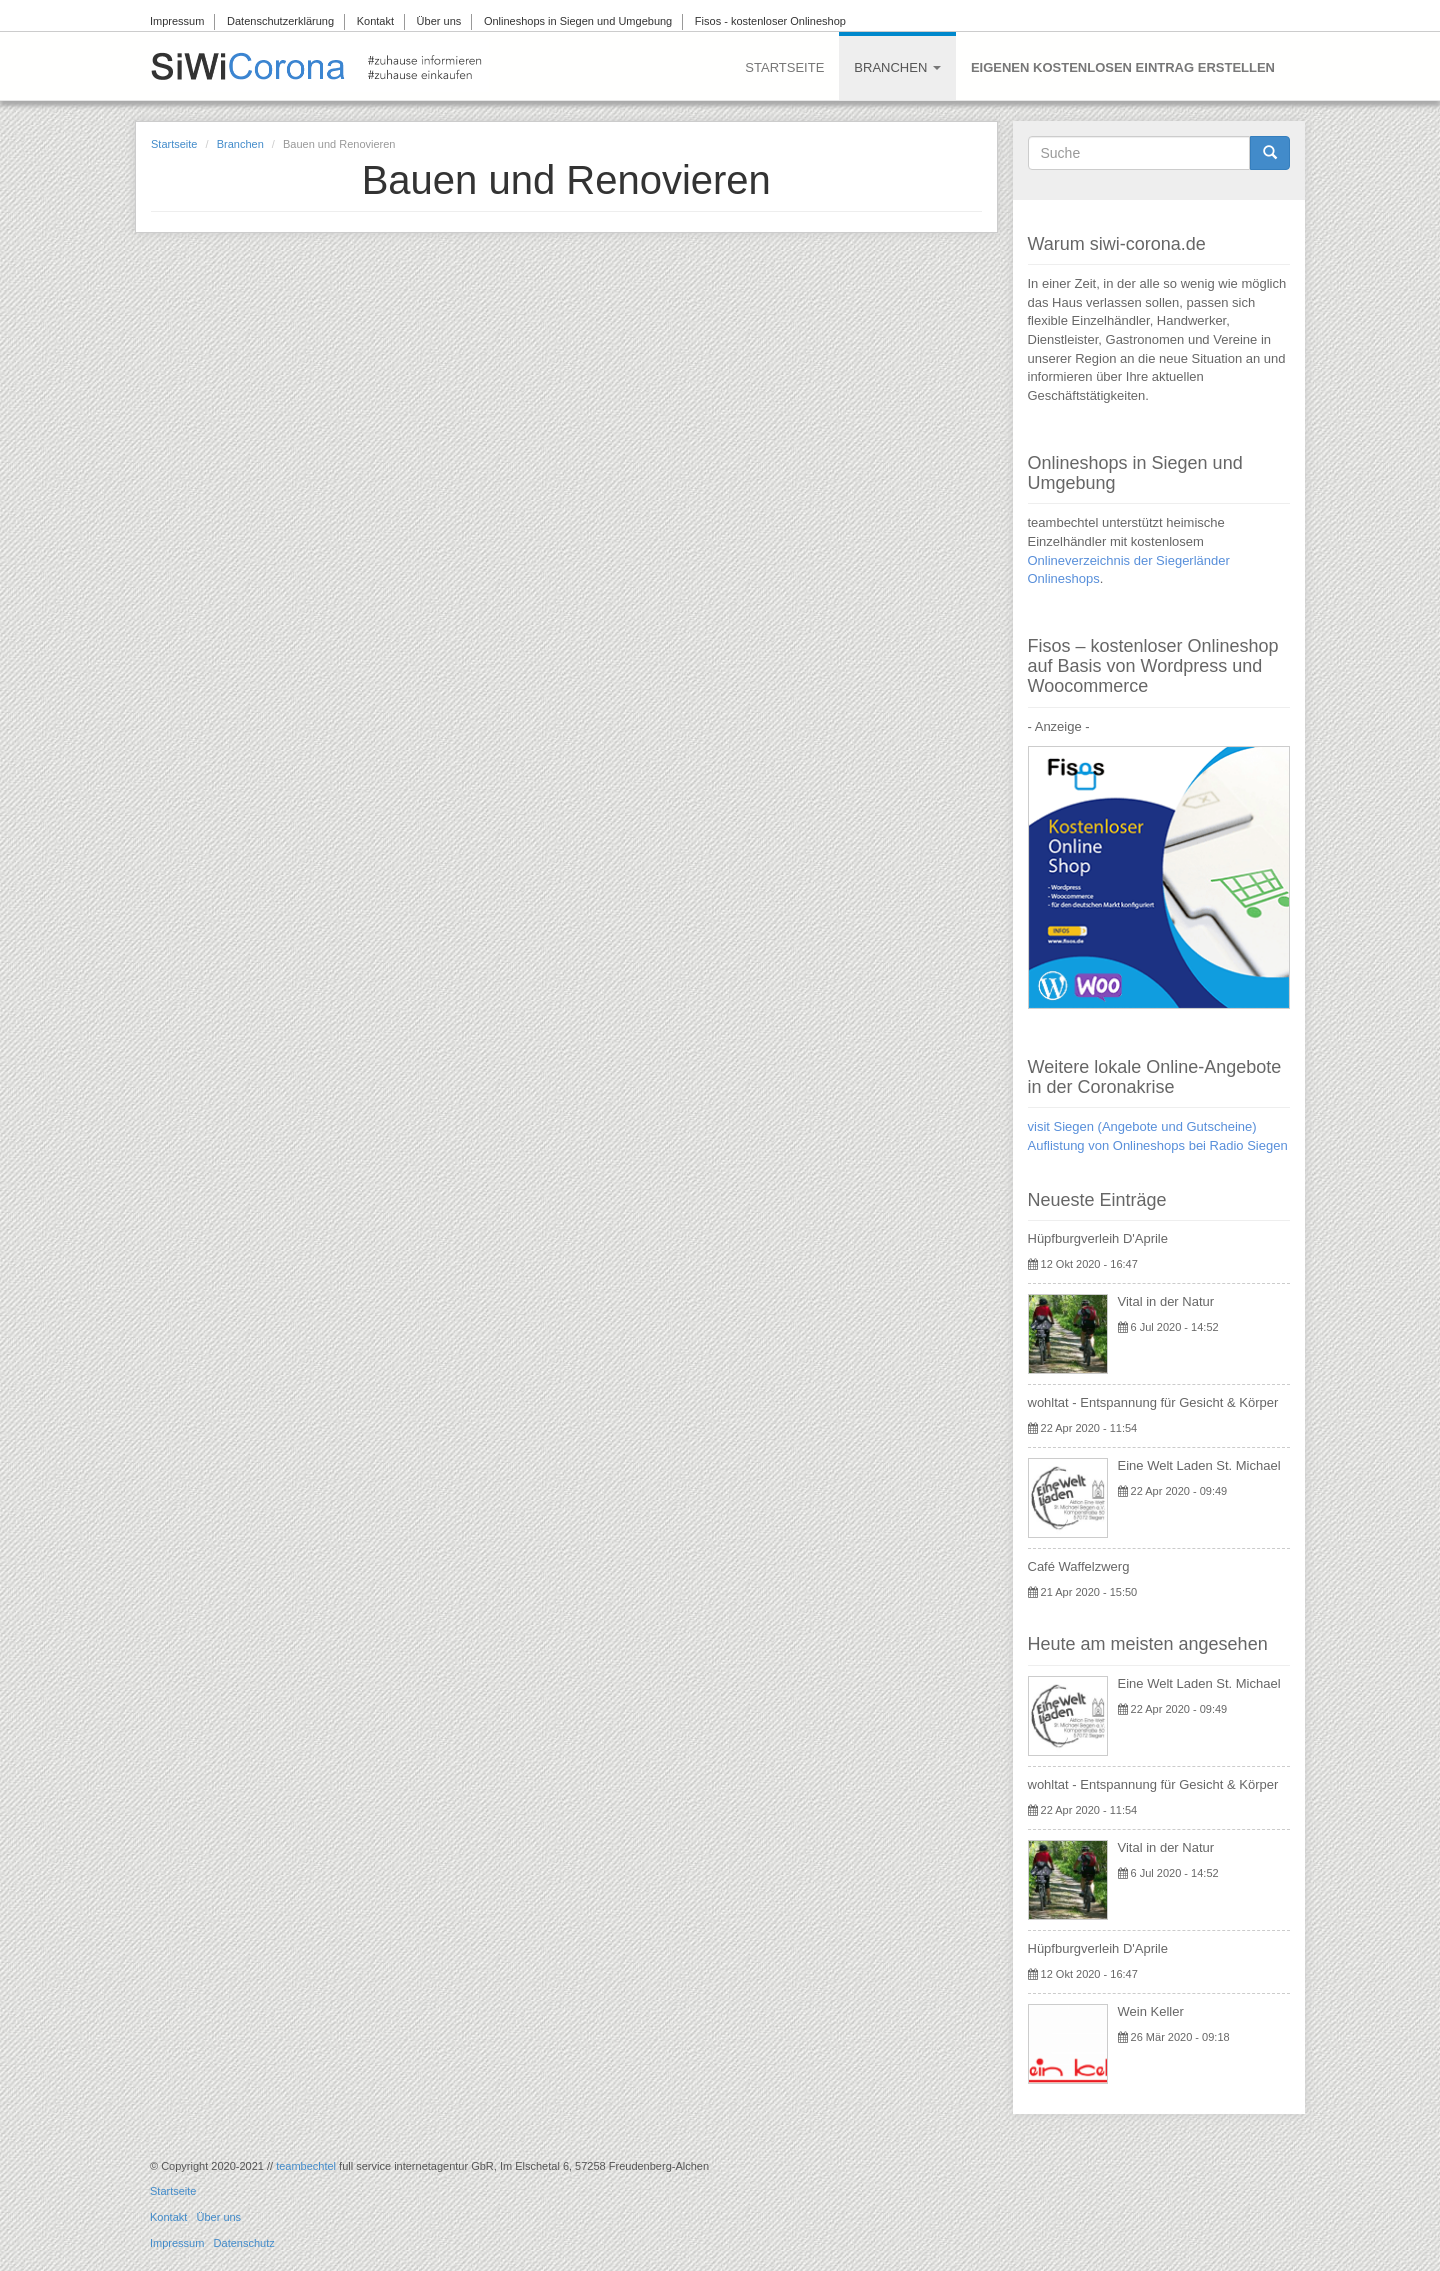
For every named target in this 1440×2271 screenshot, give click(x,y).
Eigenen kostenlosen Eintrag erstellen (1123, 67)
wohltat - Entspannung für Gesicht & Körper (1153, 1402)
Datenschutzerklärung (280, 21)
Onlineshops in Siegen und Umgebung (578, 21)
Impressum (177, 21)
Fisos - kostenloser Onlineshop (770, 21)
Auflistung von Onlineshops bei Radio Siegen (1158, 1145)
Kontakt (375, 21)
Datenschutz (244, 2243)
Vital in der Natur (1166, 1301)
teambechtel (306, 2166)
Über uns (439, 21)
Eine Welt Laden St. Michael (1199, 1465)
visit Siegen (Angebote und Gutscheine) (1142, 1126)
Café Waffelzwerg (1079, 1566)
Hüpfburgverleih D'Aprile (1098, 1238)
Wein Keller (1151, 2011)
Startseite (784, 67)
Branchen (897, 67)
